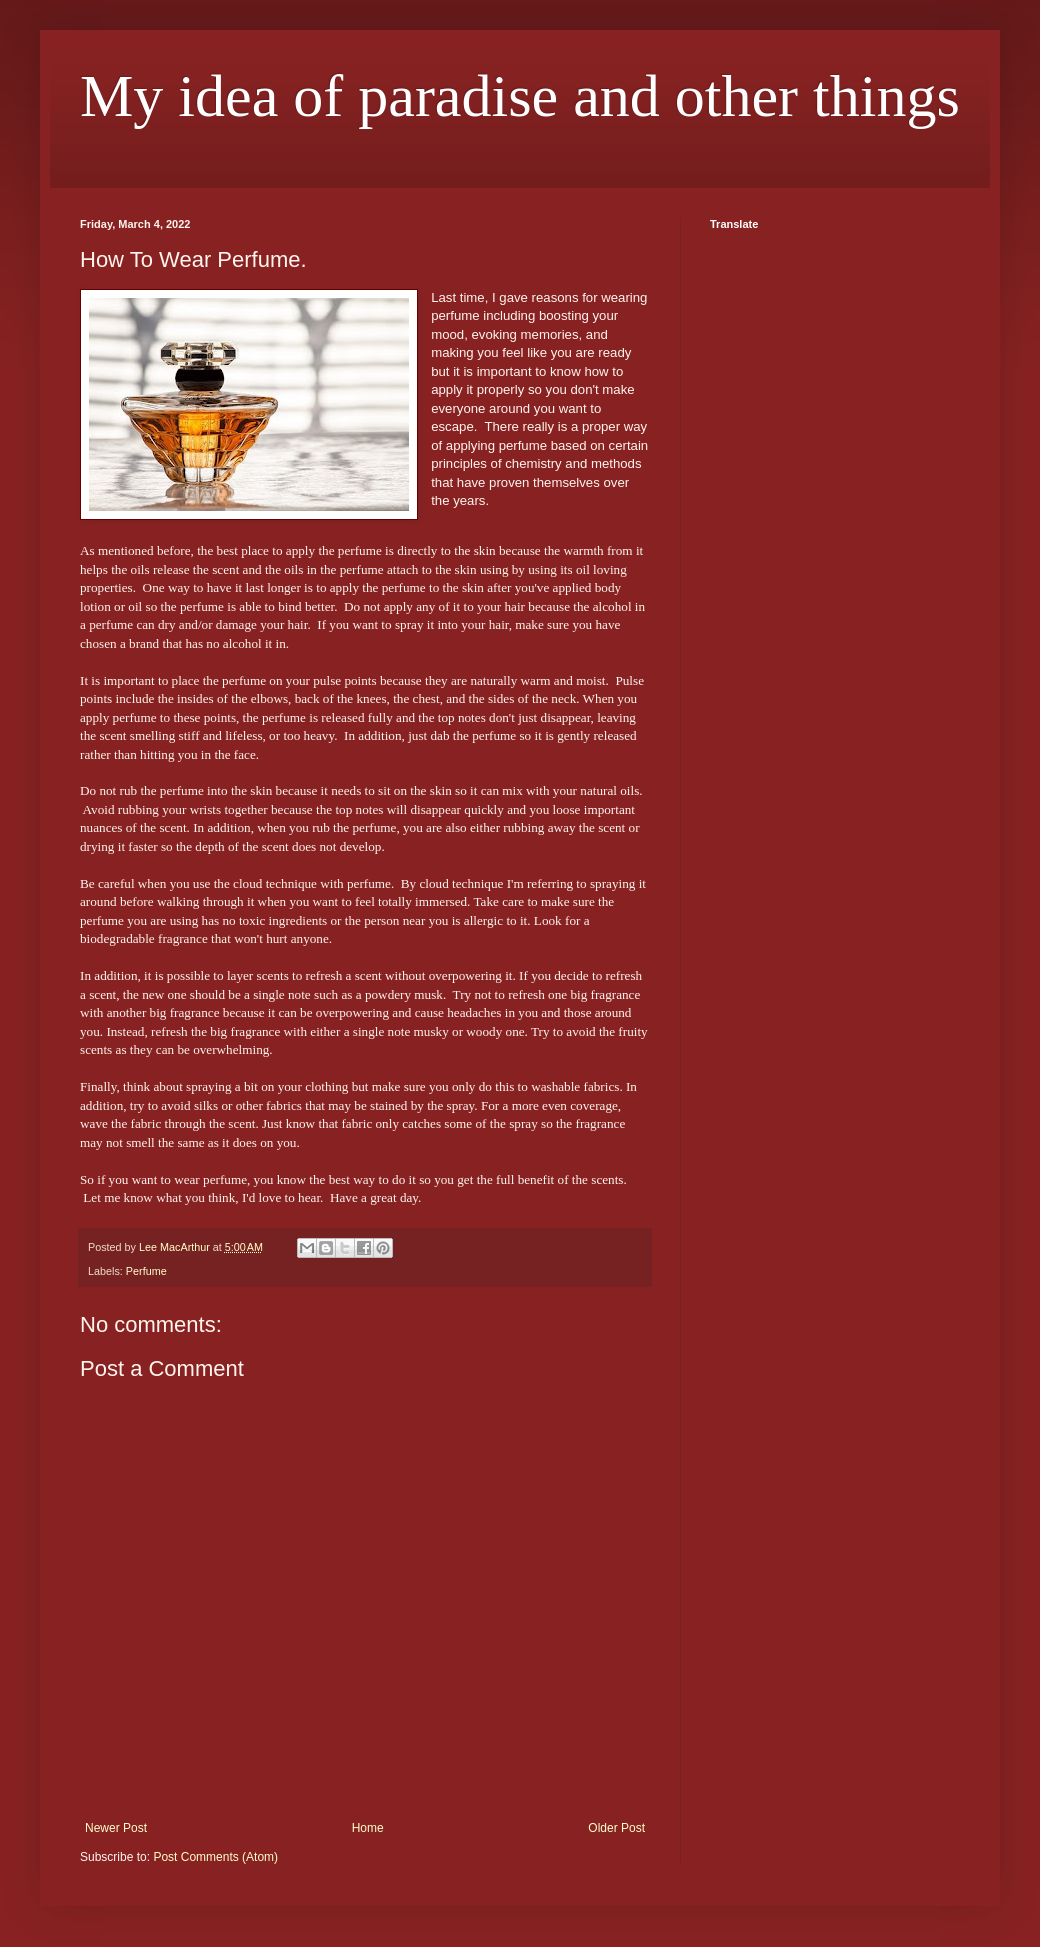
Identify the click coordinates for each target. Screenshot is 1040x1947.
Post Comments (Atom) (215, 1857)
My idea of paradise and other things (520, 96)
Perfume (146, 1271)
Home (368, 1828)
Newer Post (116, 1828)
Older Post (616, 1828)
